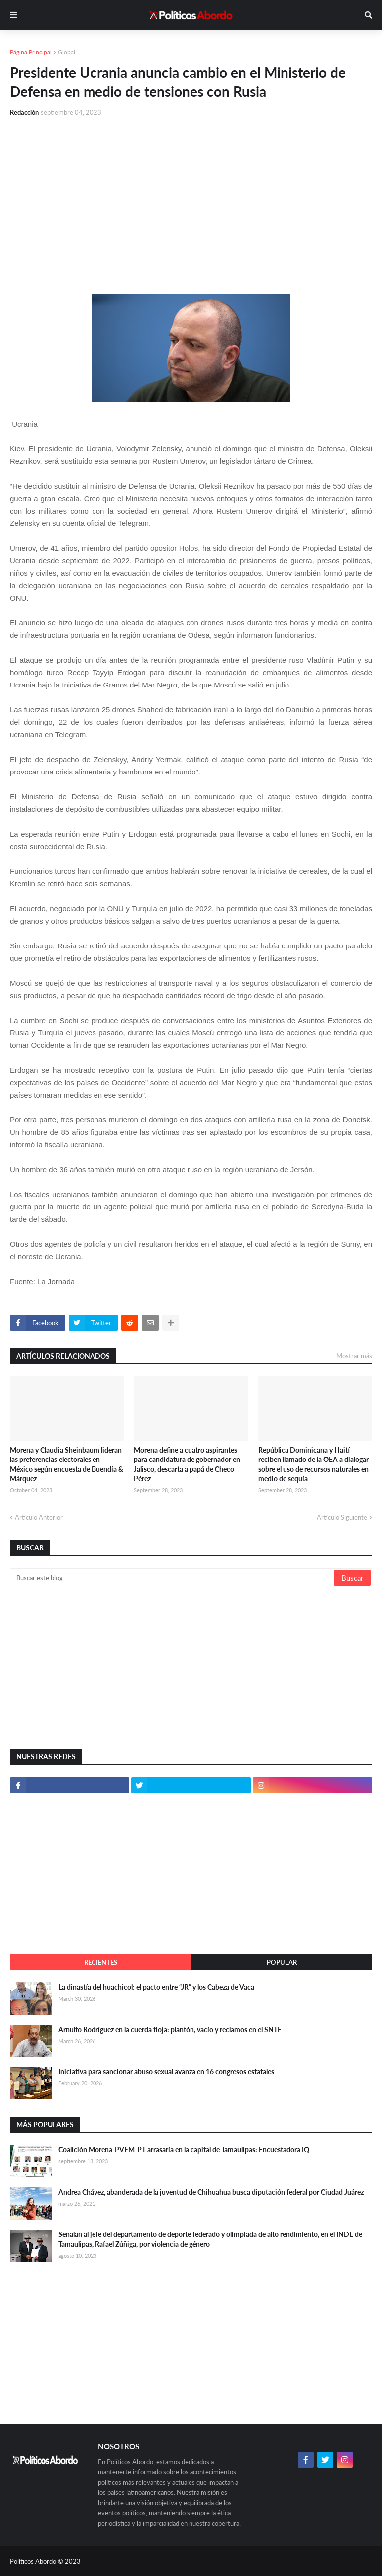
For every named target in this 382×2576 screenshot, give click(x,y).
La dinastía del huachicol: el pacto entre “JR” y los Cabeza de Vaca (156, 1987)
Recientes (100, 1962)
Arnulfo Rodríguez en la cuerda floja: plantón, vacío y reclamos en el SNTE (170, 2029)
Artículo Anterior (39, 1517)
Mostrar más (354, 1356)
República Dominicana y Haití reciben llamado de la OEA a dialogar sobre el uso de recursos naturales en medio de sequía (313, 1464)
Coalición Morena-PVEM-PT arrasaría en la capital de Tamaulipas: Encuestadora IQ (183, 2150)
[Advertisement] (191, 199)
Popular (282, 1962)
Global (66, 52)
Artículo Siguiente (342, 1517)
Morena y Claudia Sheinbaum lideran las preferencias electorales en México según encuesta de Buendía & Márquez (66, 1464)
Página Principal (31, 52)
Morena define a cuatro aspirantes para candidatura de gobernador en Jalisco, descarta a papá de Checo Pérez (187, 1464)
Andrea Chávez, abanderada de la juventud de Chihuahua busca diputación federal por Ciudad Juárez (211, 2192)
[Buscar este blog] (172, 1578)
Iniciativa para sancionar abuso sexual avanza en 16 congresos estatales (166, 2071)
